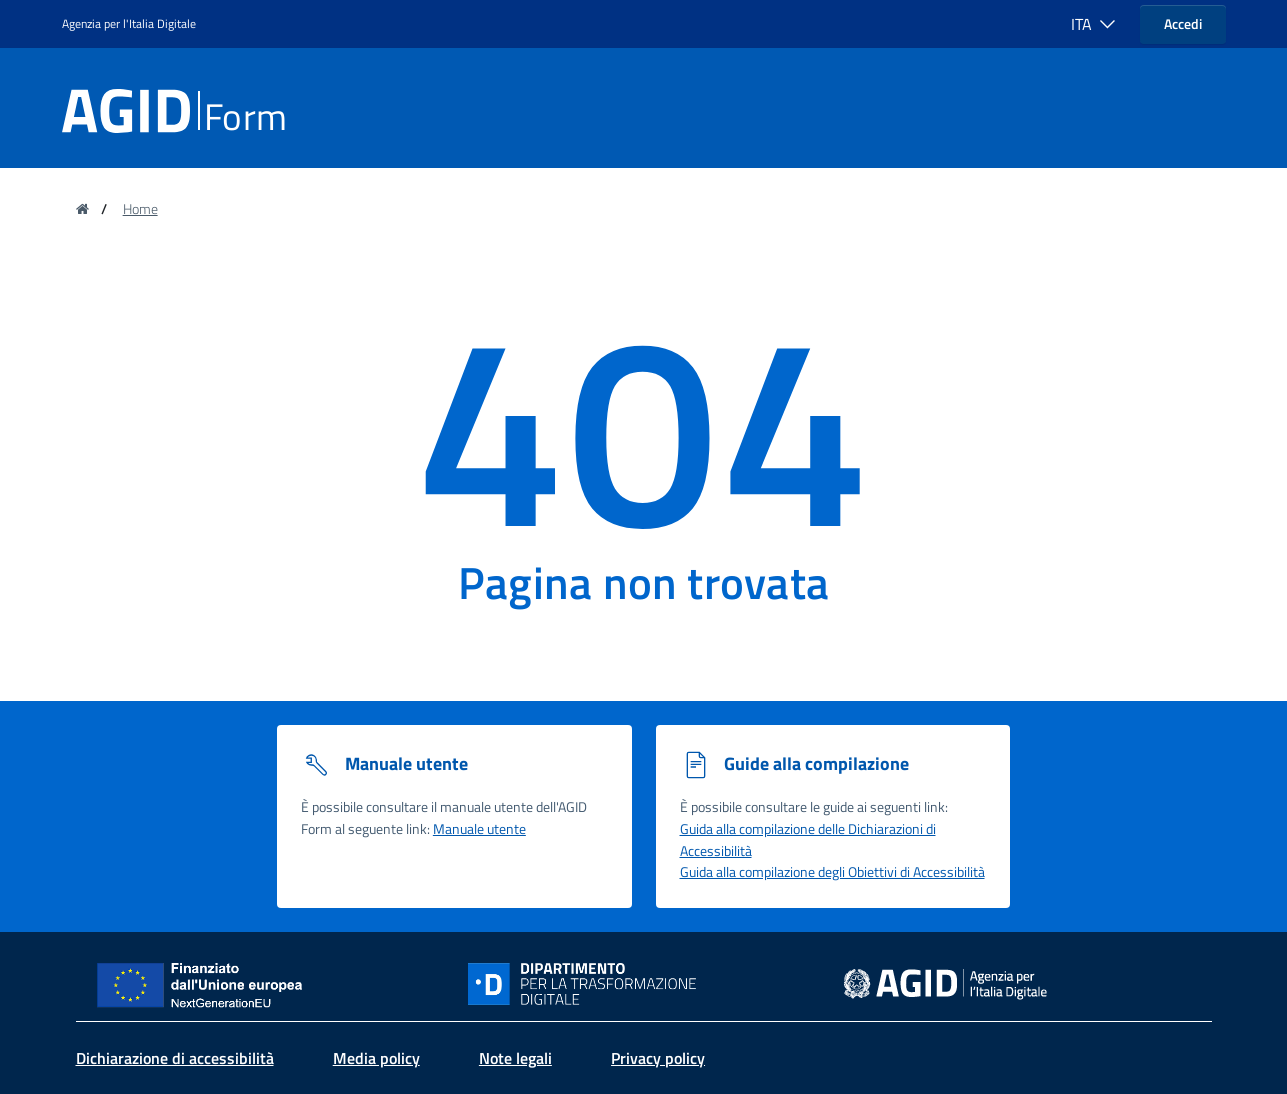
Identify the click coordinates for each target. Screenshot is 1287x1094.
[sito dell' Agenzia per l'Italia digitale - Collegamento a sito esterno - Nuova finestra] (945, 982)
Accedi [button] (1183, 23)
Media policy (376, 1058)
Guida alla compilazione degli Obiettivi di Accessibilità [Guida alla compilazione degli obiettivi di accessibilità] (832, 872)
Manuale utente (479, 829)
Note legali (515, 1058)
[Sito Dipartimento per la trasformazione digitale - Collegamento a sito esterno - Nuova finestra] (644, 984)
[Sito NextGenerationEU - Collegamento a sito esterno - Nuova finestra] (206, 982)
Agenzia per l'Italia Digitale (129, 23)
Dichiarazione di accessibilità (175, 1058)
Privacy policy (658, 1058)
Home (140, 209)
